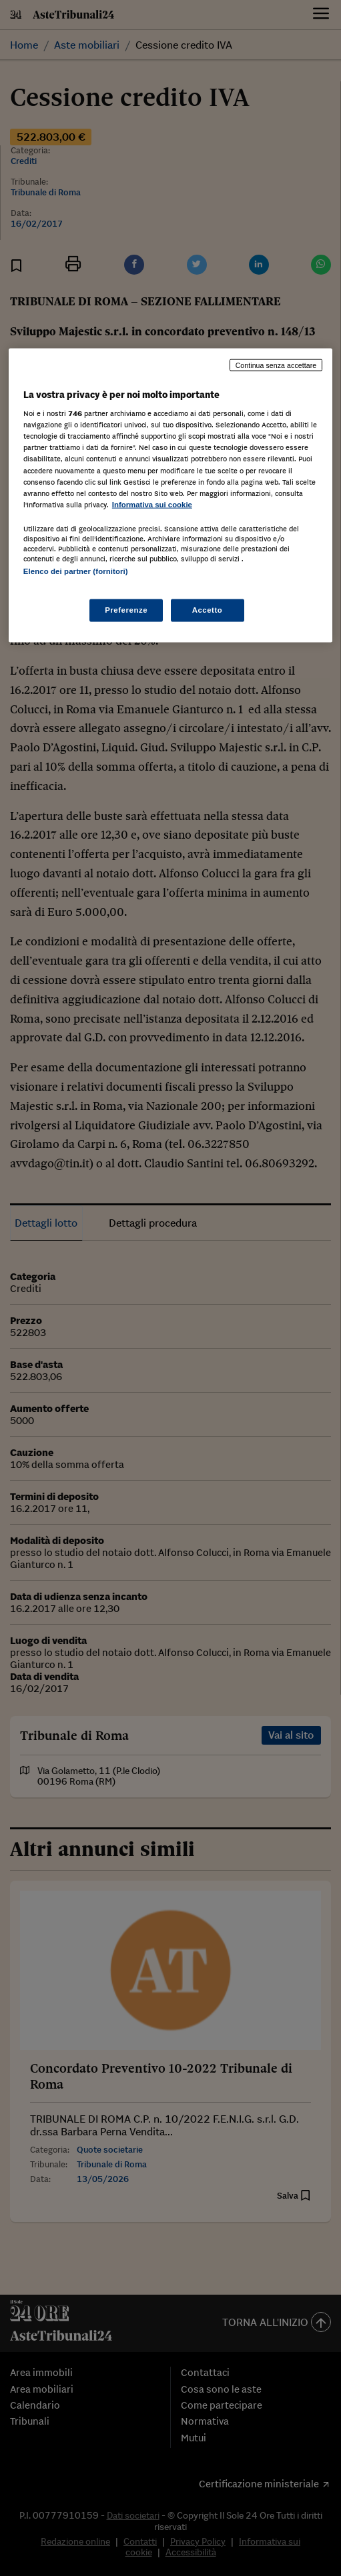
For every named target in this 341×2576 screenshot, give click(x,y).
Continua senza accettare (276, 365)
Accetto (207, 610)
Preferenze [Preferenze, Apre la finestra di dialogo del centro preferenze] (126, 610)
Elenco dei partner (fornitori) (75, 571)
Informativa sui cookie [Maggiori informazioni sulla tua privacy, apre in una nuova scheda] (152, 504)
